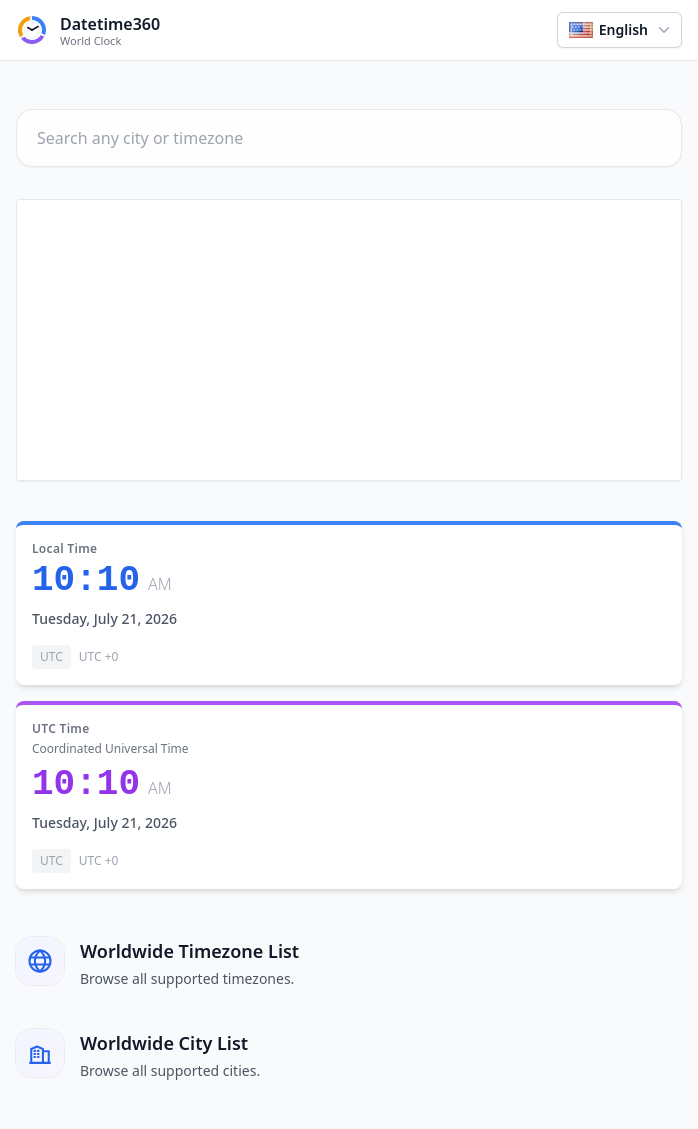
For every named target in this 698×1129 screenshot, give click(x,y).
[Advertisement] (349, 340)
